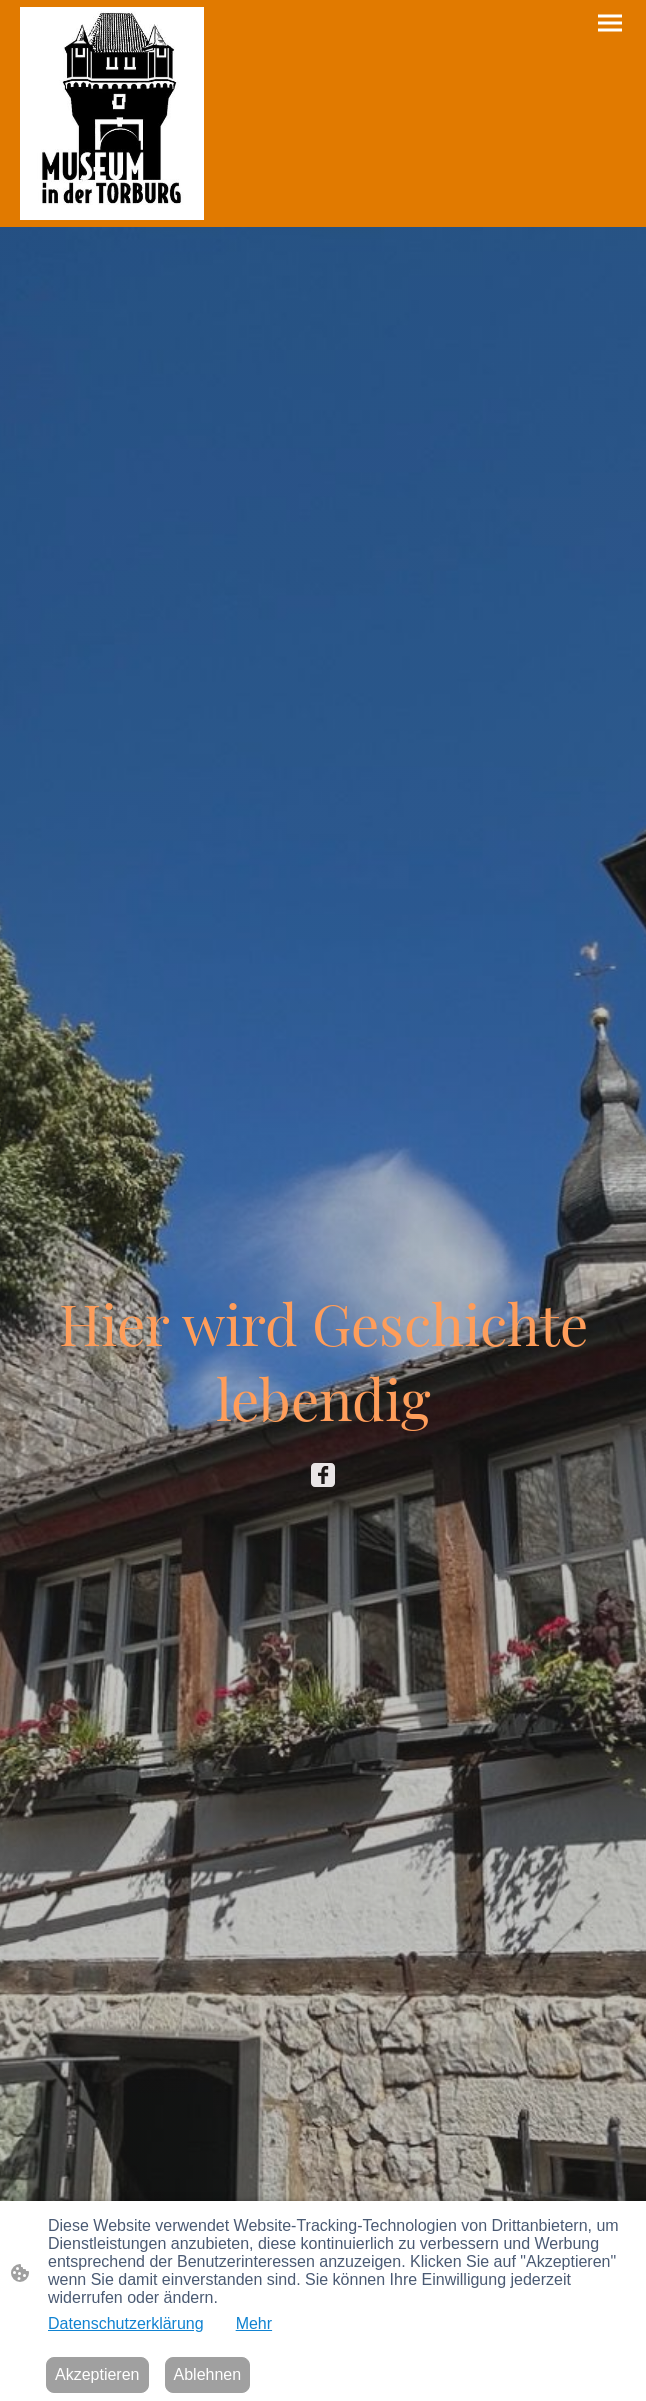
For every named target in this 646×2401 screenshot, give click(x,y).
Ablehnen (208, 2374)
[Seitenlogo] (112, 113)
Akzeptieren (97, 2374)
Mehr (254, 2323)
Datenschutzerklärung (126, 2323)
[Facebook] (323, 1475)
